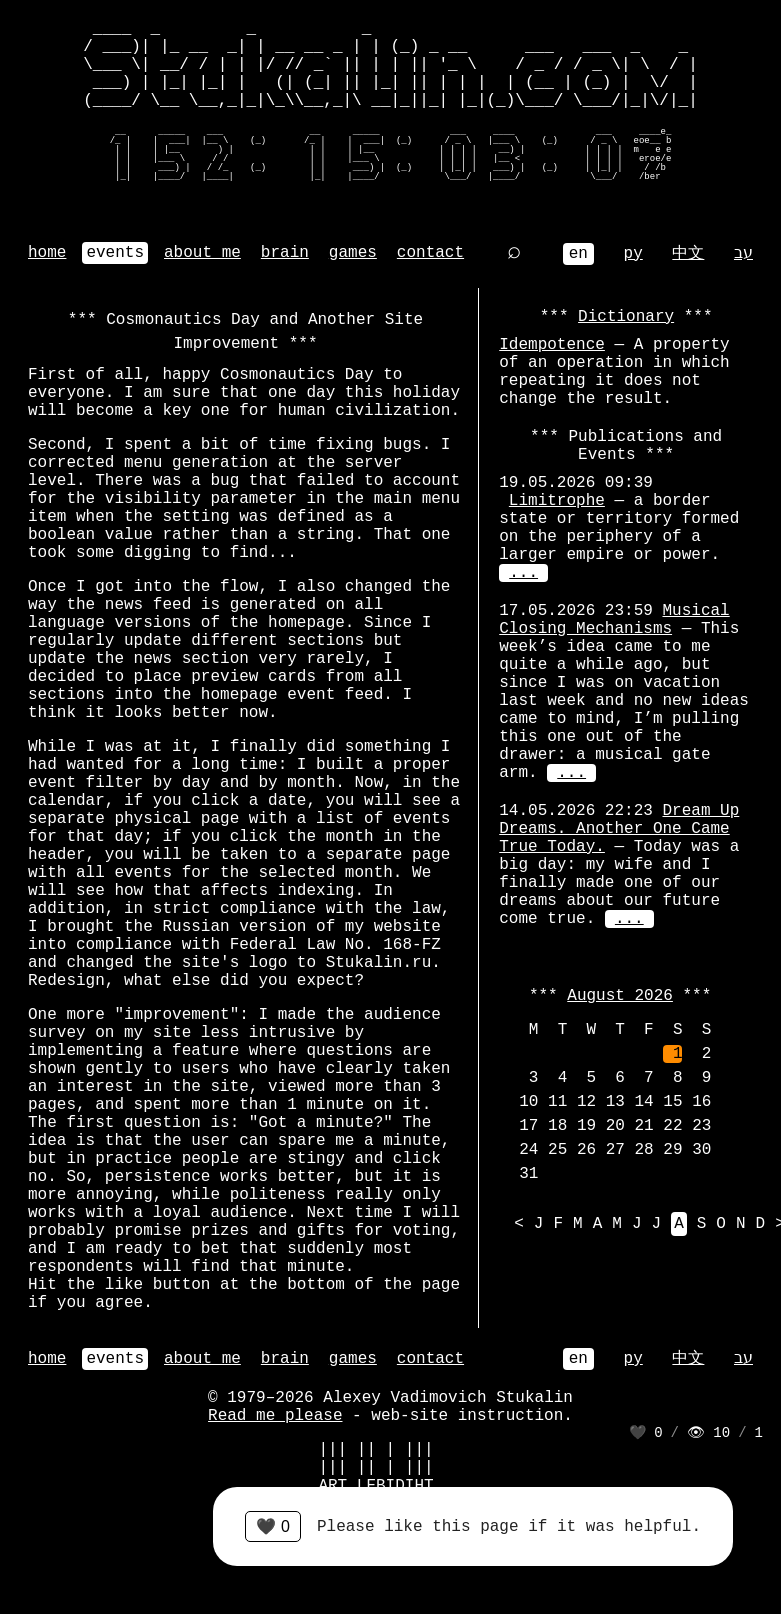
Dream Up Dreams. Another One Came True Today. (619, 829)
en (578, 254)
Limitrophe (557, 501)
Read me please (275, 1416)
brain (285, 253)
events (115, 253)
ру (633, 254)
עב (743, 254)
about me (202, 253)
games (353, 253)
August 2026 (620, 996)
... (523, 573)
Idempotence (552, 345)
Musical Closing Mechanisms (614, 620)
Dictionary (626, 317)
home (47, 253)
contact (430, 253)
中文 (688, 254)
